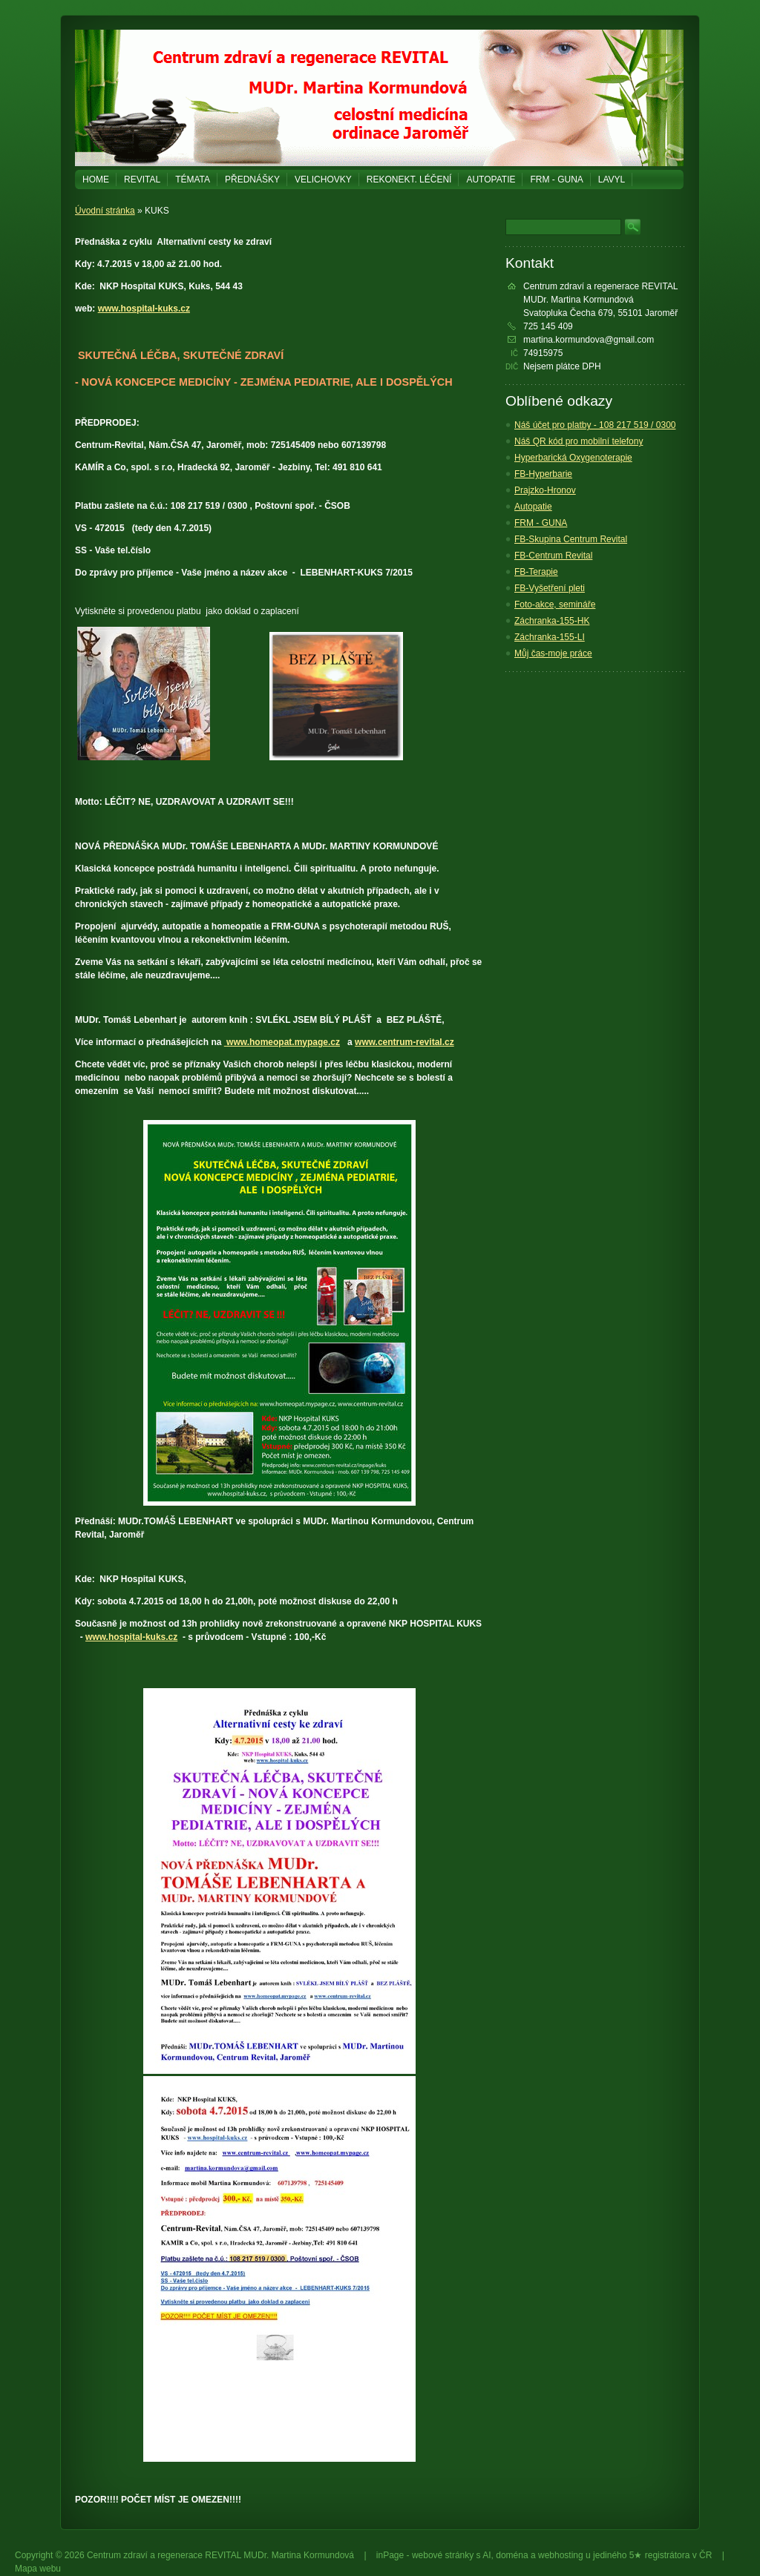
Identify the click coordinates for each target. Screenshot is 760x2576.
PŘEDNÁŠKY (252, 179)
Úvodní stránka (105, 210)
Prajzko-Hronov (545, 490)
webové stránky (443, 2555)
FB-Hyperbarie (543, 474)
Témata (192, 179)
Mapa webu (38, 2568)
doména (512, 2555)
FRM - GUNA (556, 179)
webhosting (560, 2555)
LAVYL (611, 179)
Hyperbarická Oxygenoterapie (573, 457)
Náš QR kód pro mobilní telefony (578, 441)
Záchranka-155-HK (551, 621)
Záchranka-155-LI (549, 637)
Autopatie (490, 179)
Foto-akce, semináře (554, 604)
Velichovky (323, 179)
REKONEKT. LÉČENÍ (409, 179)
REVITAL (142, 179)
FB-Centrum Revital (553, 555)
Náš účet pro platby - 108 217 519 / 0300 (594, 425)
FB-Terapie (536, 572)
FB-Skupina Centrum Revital (570, 539)
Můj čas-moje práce (553, 653)
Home (95, 179)
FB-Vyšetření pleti (549, 588)
